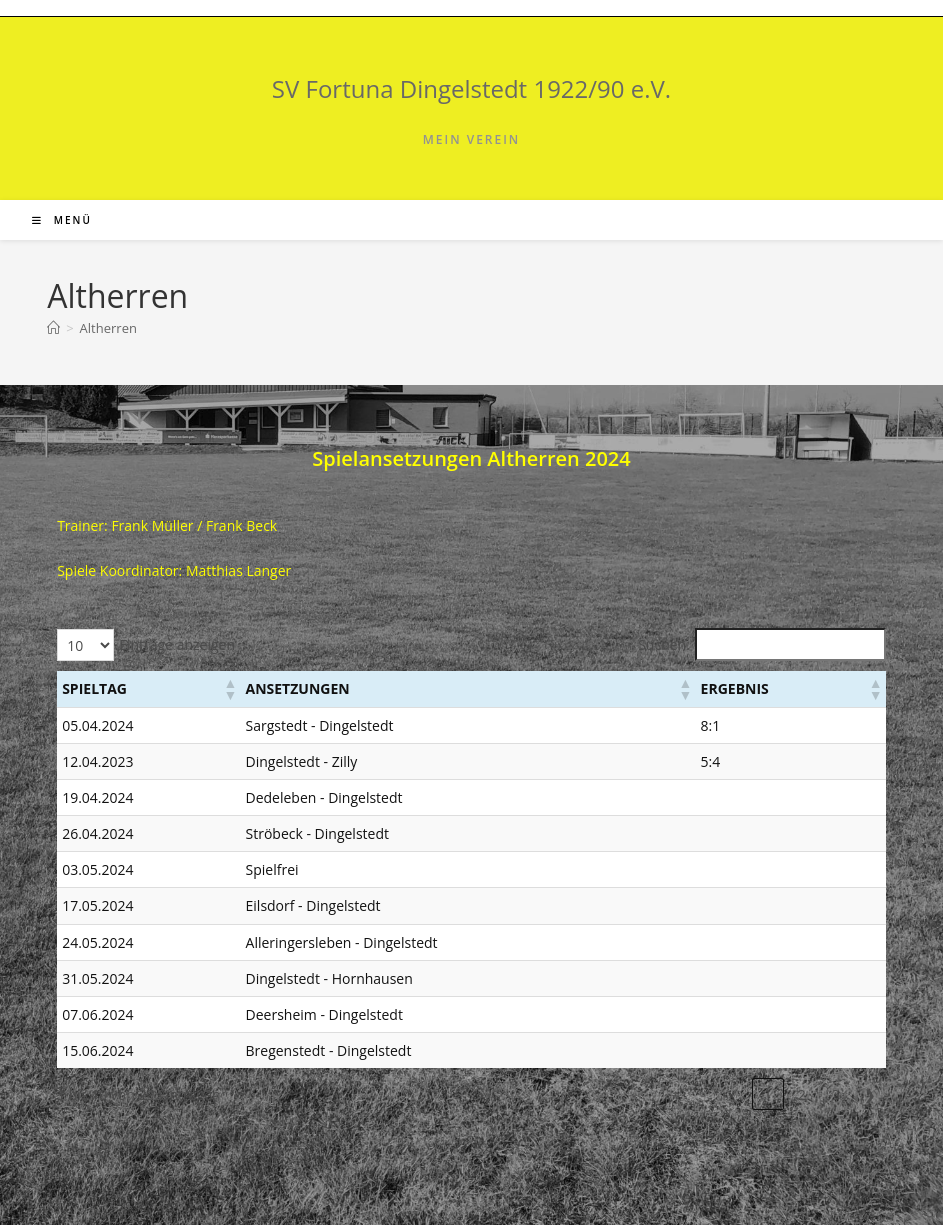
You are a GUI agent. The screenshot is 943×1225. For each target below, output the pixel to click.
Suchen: (664, 644)
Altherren (108, 328)
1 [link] (768, 1094)
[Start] (53, 328)
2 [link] (802, 1094)
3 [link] (836, 1094)
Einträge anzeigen (177, 644)
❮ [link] (734, 1094)
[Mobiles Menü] (62, 220)
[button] (230, 689)
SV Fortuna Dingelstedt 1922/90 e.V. (471, 88)
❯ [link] (870, 1094)
